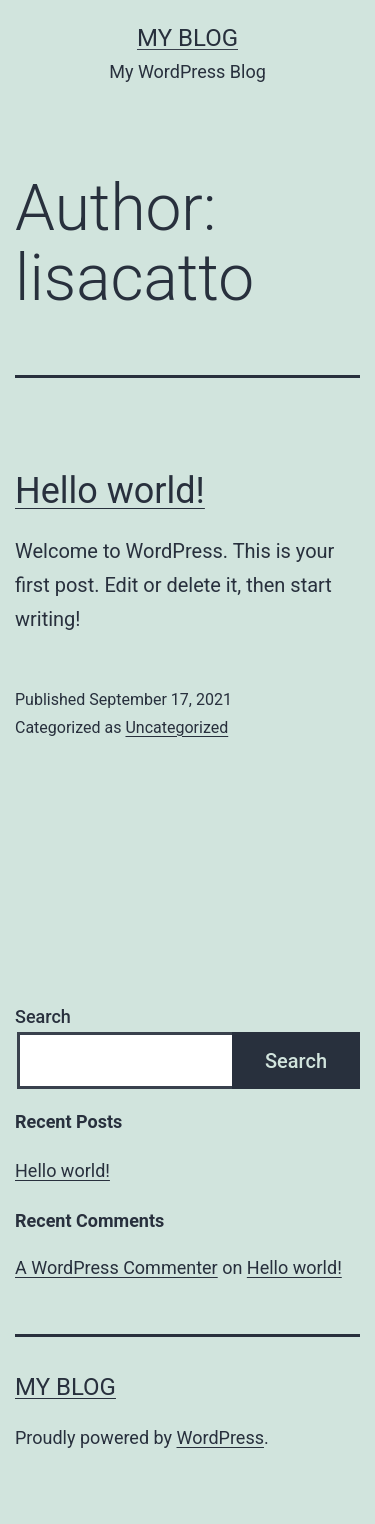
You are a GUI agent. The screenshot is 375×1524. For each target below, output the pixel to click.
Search (43, 1016)
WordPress (220, 1437)
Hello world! (110, 491)
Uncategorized (176, 727)
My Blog (187, 38)
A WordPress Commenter (116, 1267)
